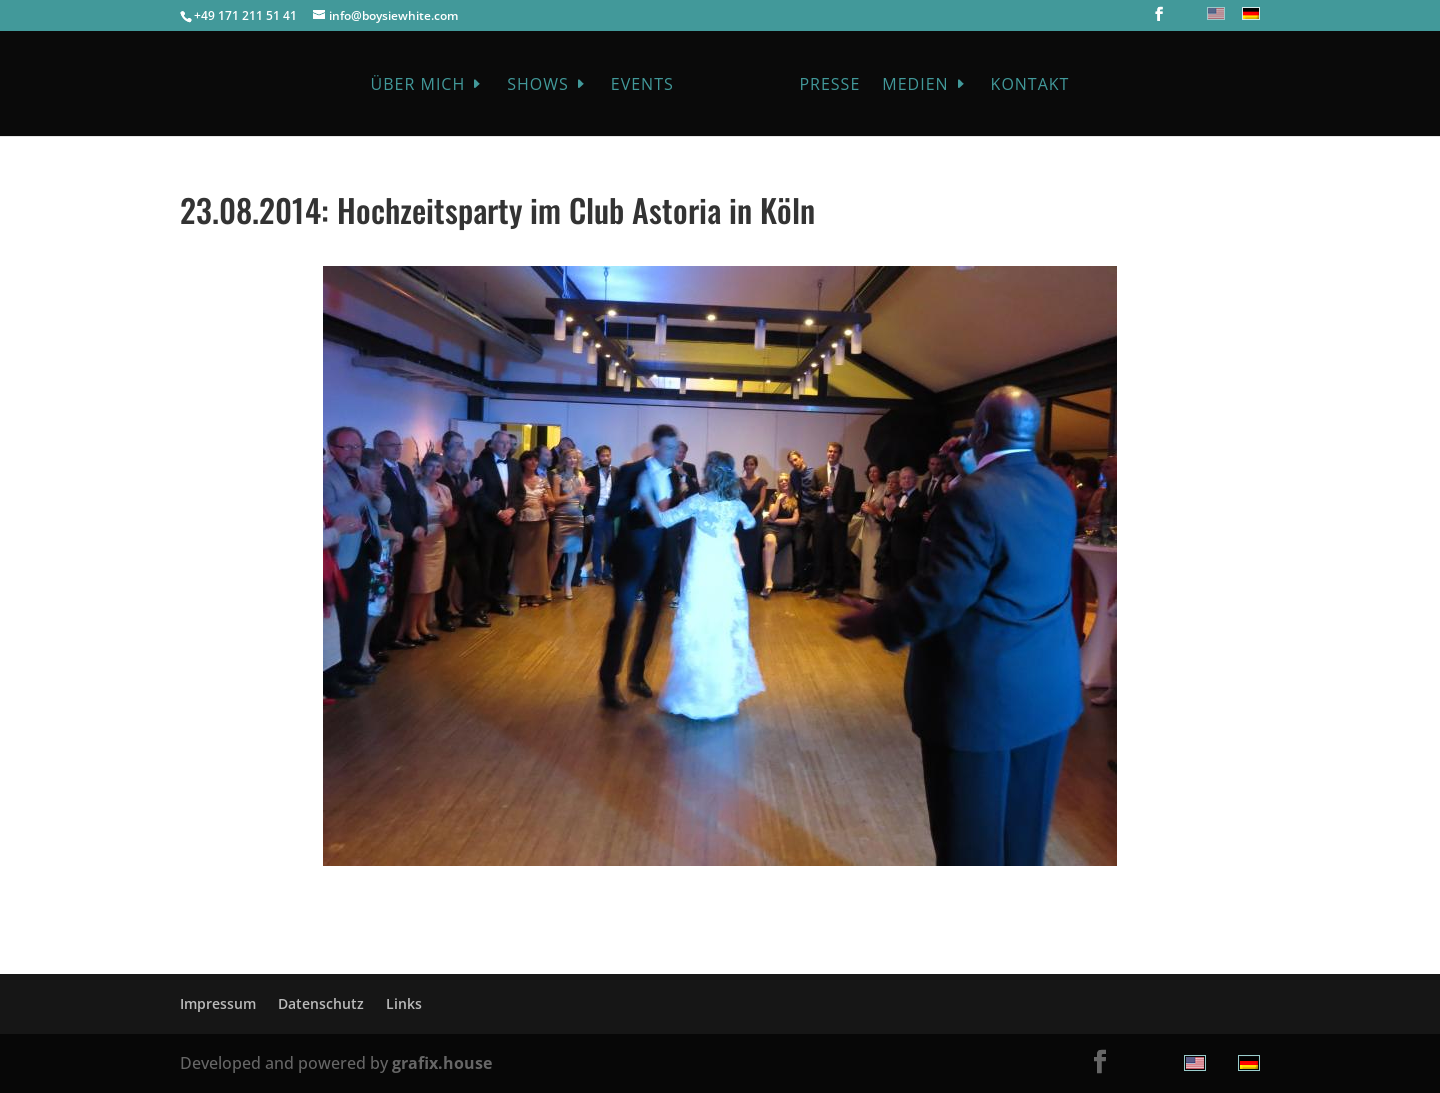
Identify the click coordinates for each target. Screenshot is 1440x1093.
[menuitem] (1213, 13)
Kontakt (1030, 86)
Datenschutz (321, 1003)
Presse (829, 86)
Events (642, 86)
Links (404, 1003)
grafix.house (442, 1063)
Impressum (218, 1003)
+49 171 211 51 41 (245, 15)
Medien (915, 86)
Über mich (418, 86)
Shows (538, 86)
